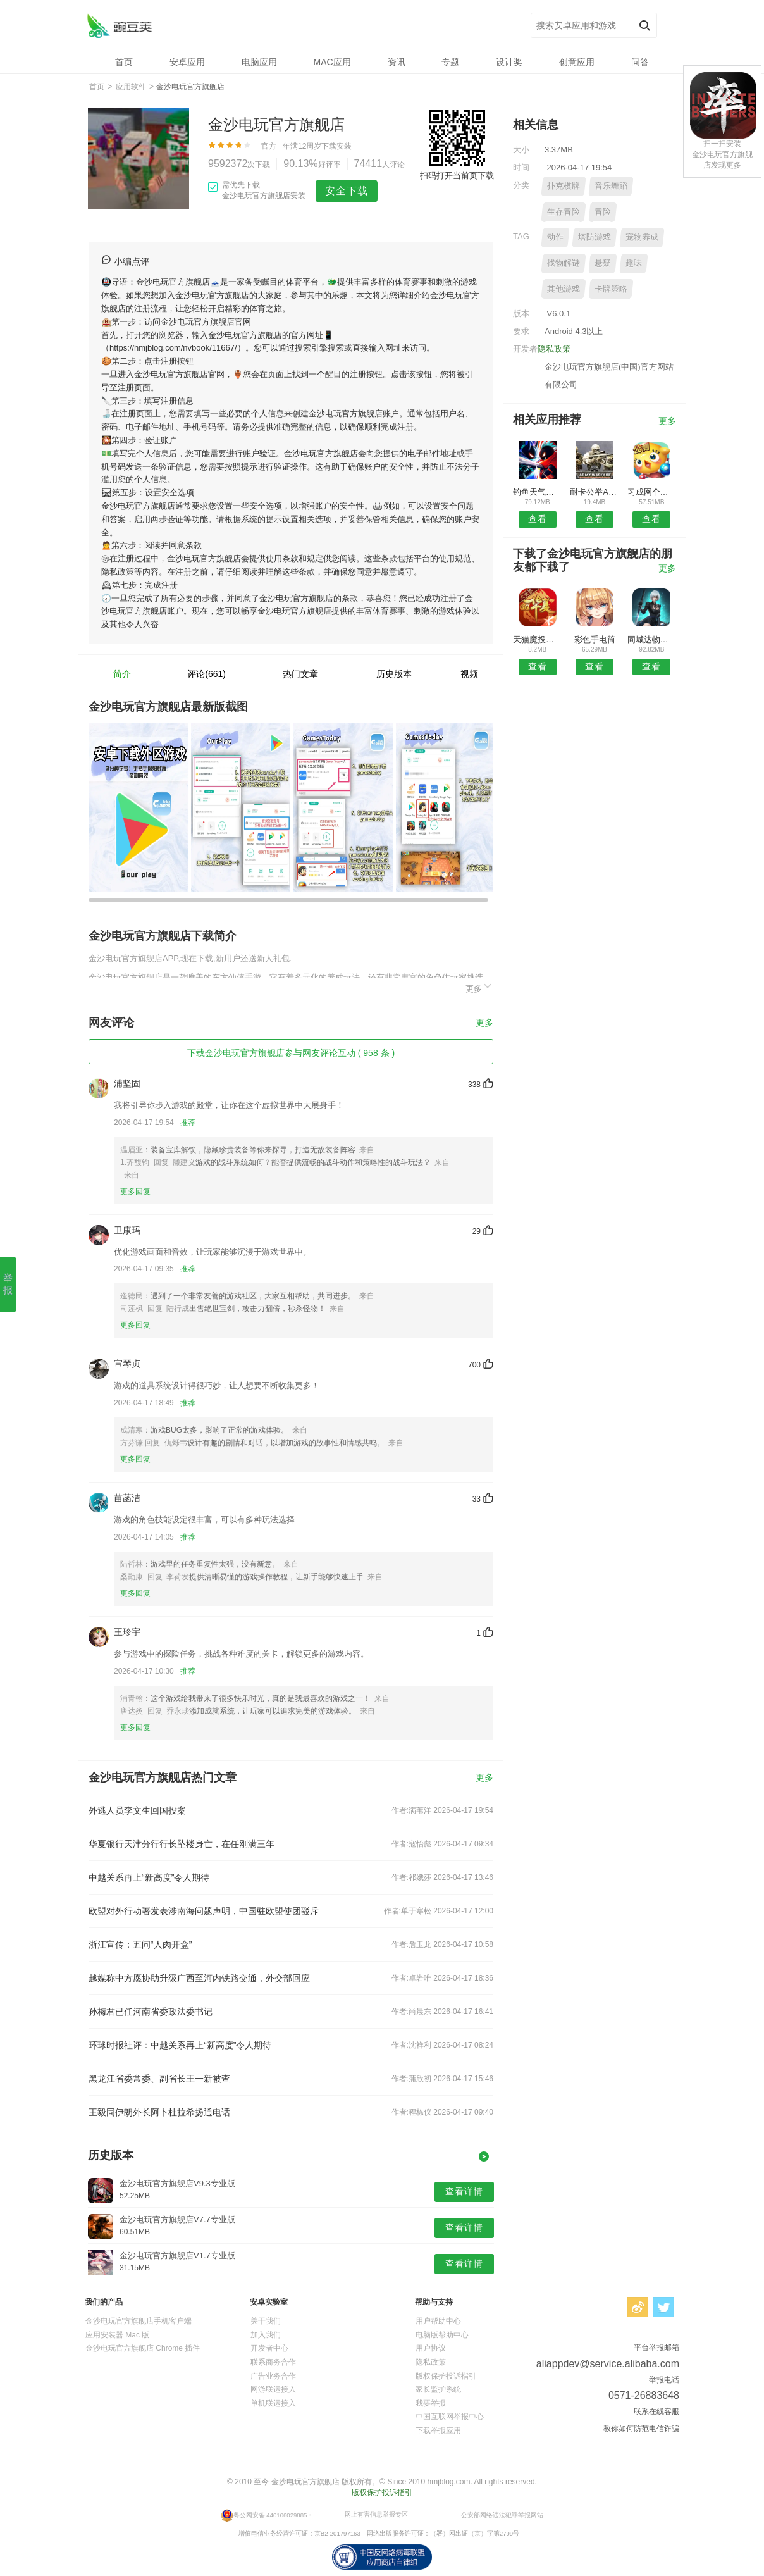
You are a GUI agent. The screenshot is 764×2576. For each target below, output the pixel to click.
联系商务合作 (273, 2362)
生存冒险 (563, 211)
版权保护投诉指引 (446, 2376)
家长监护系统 (438, 2389)
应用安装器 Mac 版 (117, 2334)
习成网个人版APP (651, 492)
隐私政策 (554, 349)
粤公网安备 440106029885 (270, 2514)
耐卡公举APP (594, 492)
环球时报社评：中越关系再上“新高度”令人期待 (180, 2045)
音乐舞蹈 (611, 185)
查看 (537, 519)
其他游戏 (563, 289)
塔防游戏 (594, 237)
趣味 (633, 263)
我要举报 (431, 2403)
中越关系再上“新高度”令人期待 (149, 1877)
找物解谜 (563, 263)
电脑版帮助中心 (442, 2334)
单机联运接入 (273, 2403)
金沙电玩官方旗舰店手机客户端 (138, 2321)
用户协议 (431, 2348)
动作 (555, 237)
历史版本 (394, 674)
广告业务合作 (273, 2376)
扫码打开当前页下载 (457, 175)
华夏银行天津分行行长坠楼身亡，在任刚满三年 (181, 1844)
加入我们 (265, 2334)
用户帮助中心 (438, 2321)
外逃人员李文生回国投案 (137, 1810)
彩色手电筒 (594, 639)
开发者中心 (269, 2348)
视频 (469, 674)
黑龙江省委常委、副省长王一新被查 (159, 2079)
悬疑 (603, 263)
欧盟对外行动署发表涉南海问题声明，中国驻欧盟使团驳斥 (204, 1911)
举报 (8, 1283)
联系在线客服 (656, 2411)
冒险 (603, 211)
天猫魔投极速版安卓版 (537, 639)
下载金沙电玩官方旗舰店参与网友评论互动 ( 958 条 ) (291, 1053)
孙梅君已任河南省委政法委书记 (151, 2012)
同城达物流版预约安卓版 (651, 639)
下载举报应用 (438, 2430)
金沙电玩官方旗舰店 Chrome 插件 (142, 2348)
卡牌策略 (611, 289)
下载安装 (336, 146)
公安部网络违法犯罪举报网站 (502, 2514)
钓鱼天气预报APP (537, 492)
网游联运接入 (273, 2389)
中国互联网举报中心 (450, 2416)
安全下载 (346, 190)
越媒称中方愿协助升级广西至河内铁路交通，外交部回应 (199, 1978)
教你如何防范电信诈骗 (641, 2428)
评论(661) (206, 674)
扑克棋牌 (563, 185)
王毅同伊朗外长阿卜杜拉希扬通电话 (159, 2112)
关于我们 (265, 2321)
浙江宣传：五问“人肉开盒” (140, 1944)
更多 (479, 986)
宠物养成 (641, 237)
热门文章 (300, 674)
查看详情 (464, 2191)
